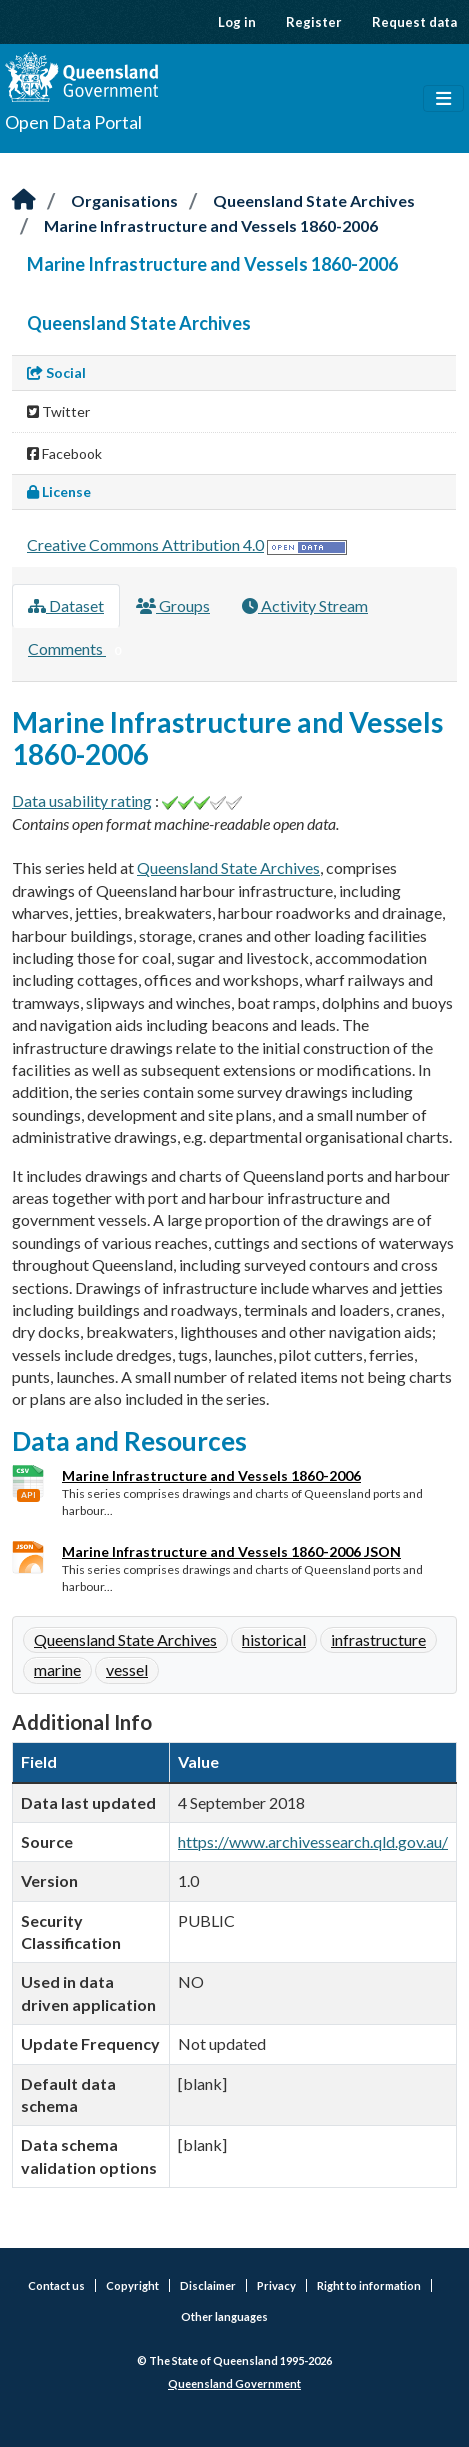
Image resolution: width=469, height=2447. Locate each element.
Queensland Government (234, 2383)
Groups (173, 605)
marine (57, 1669)
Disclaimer (208, 2285)
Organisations (124, 200)
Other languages (224, 2316)
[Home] (24, 200)
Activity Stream (305, 605)
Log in (237, 22)
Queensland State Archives (314, 200)
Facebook (64, 453)
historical (274, 1639)
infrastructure (378, 1639)
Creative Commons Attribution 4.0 (145, 544)
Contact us (56, 2285)
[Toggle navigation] (443, 99)
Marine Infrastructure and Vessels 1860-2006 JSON (231, 1551)
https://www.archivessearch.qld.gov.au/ (313, 1841)
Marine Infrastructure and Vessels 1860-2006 (211, 225)
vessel (127, 1669)
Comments (78, 650)
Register (314, 22)
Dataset (66, 605)
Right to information (369, 2285)
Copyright (132, 2285)
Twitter (58, 411)
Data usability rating (82, 800)
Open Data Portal (73, 122)
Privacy (276, 2285)
